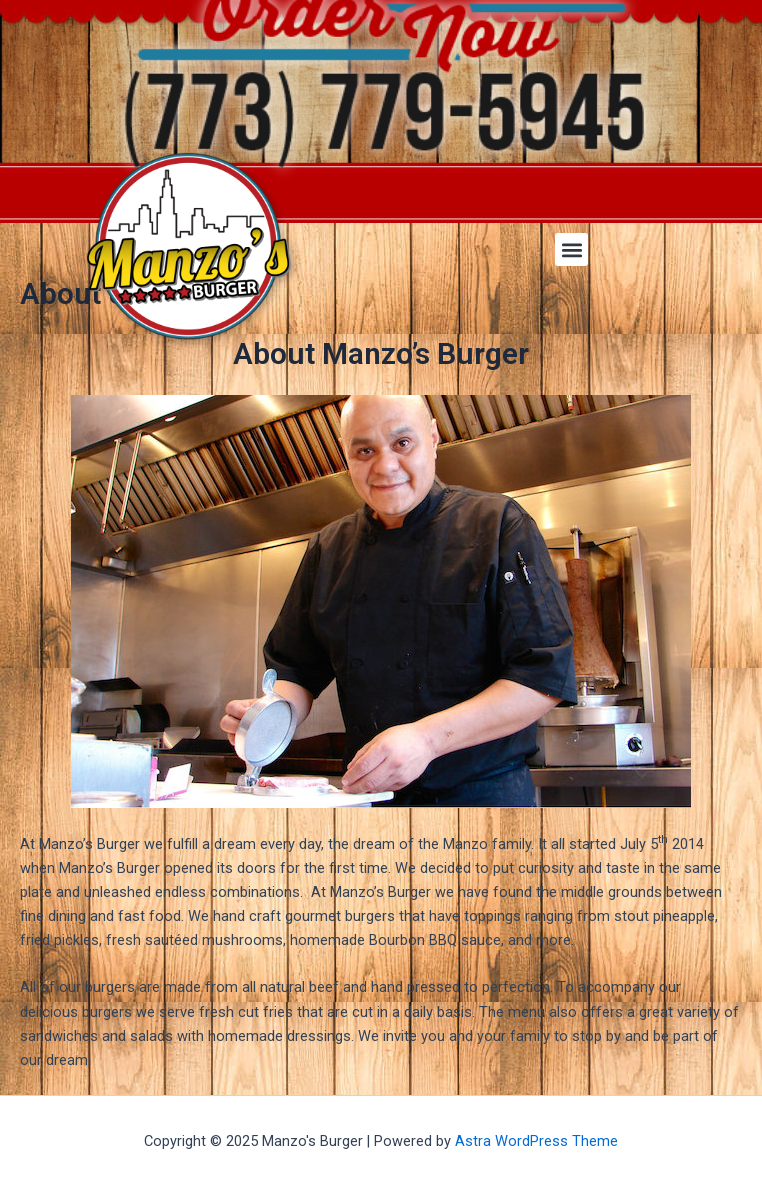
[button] (571, 249)
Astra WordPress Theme (536, 1141)
